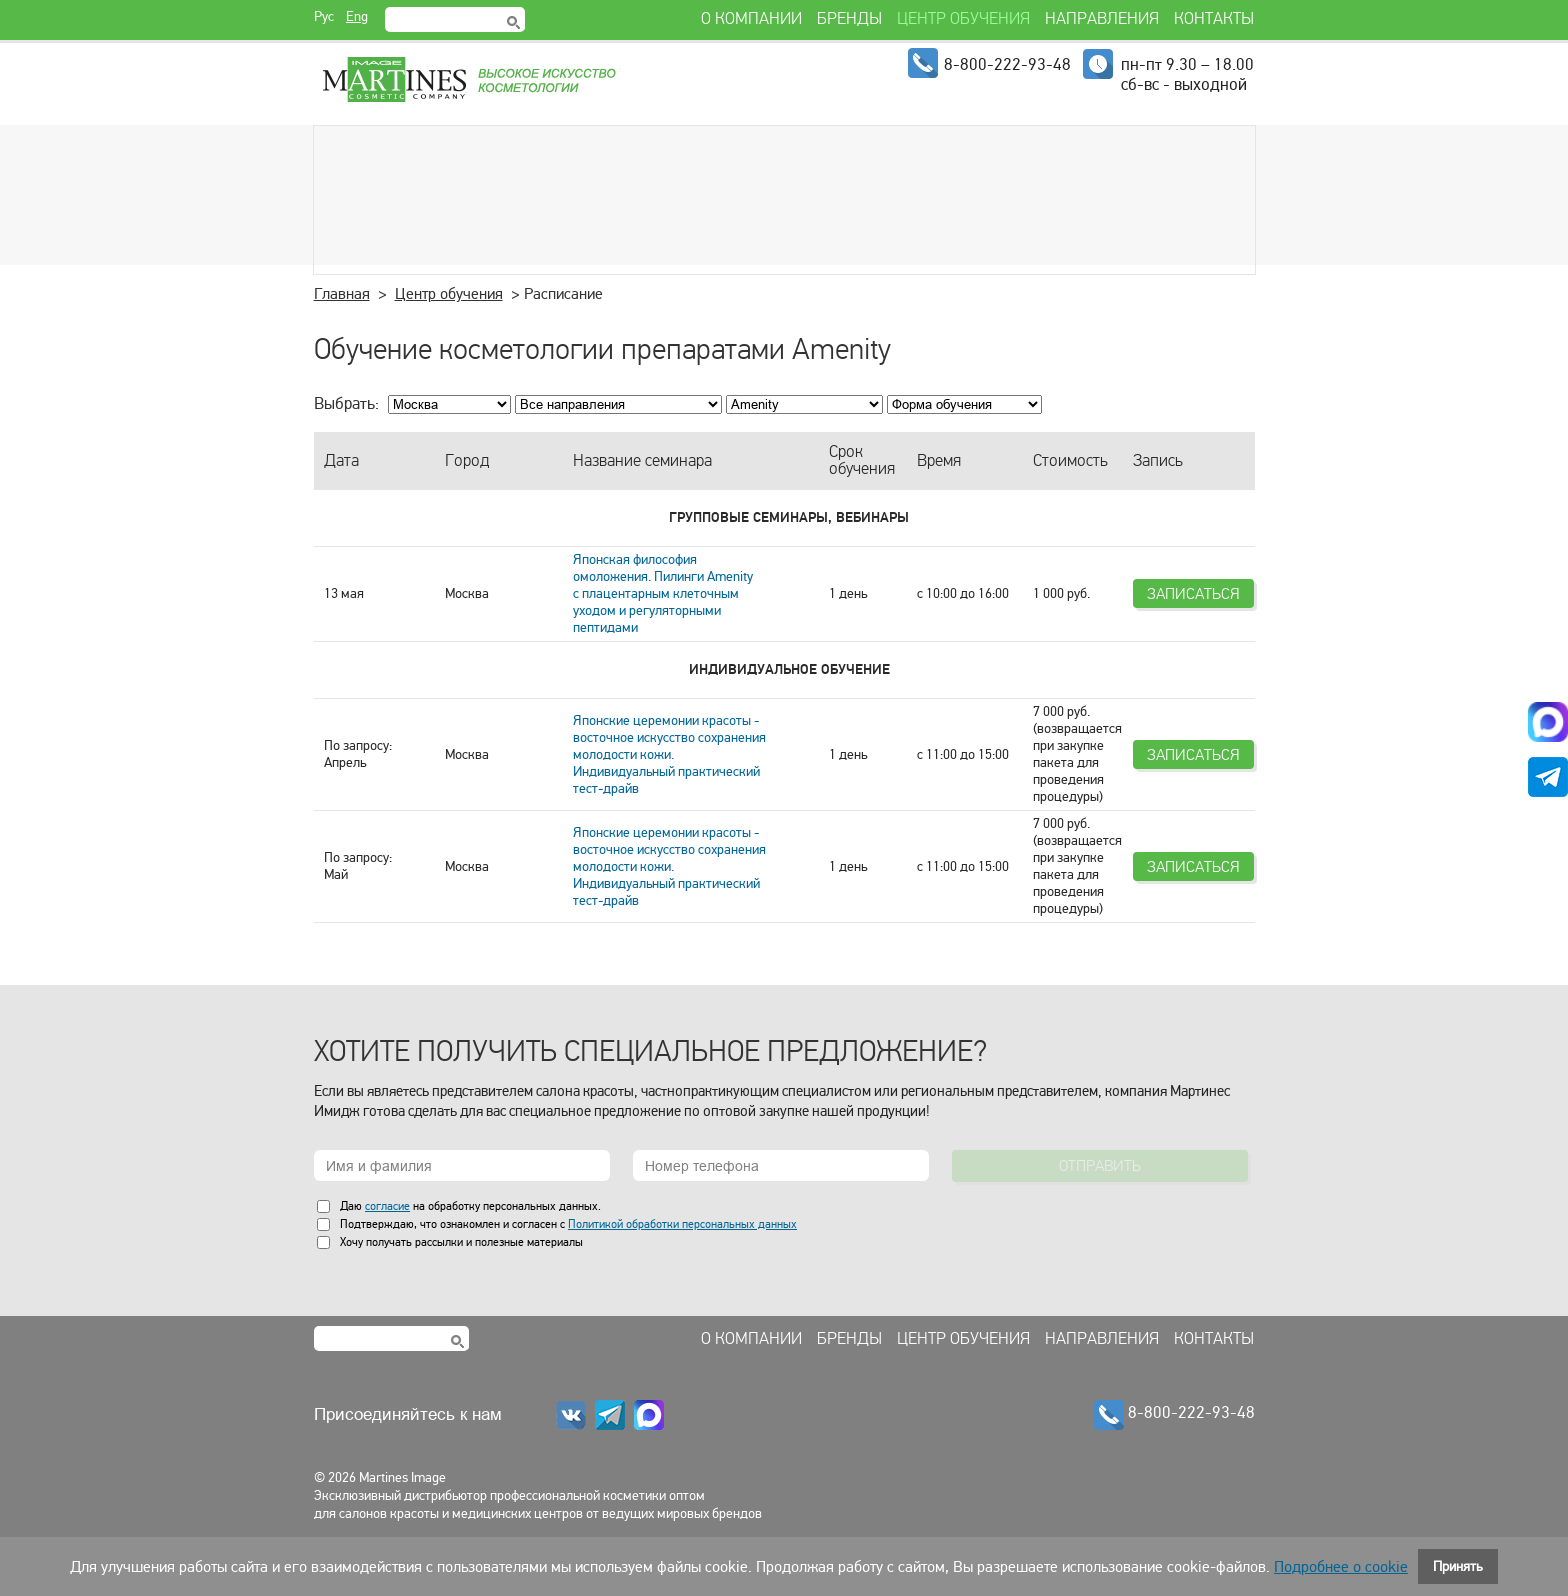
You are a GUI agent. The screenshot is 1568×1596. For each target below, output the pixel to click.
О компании (751, 1339)
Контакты (1214, 1339)
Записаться (1193, 593)
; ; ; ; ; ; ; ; (618, 404)
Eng (357, 16)
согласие (387, 1206)
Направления (1102, 1339)
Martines (468, 80)
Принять (1458, 1566)
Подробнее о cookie (1341, 1567)
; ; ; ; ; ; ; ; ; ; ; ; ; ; (804, 404)
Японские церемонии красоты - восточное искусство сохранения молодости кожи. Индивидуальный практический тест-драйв (669, 754)
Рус (324, 16)
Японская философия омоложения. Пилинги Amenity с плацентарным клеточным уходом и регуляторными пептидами (663, 593)
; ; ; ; (964, 404)
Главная (342, 294)
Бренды (849, 1339)
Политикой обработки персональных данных (682, 1224)
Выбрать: (346, 403)
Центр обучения (449, 294)
